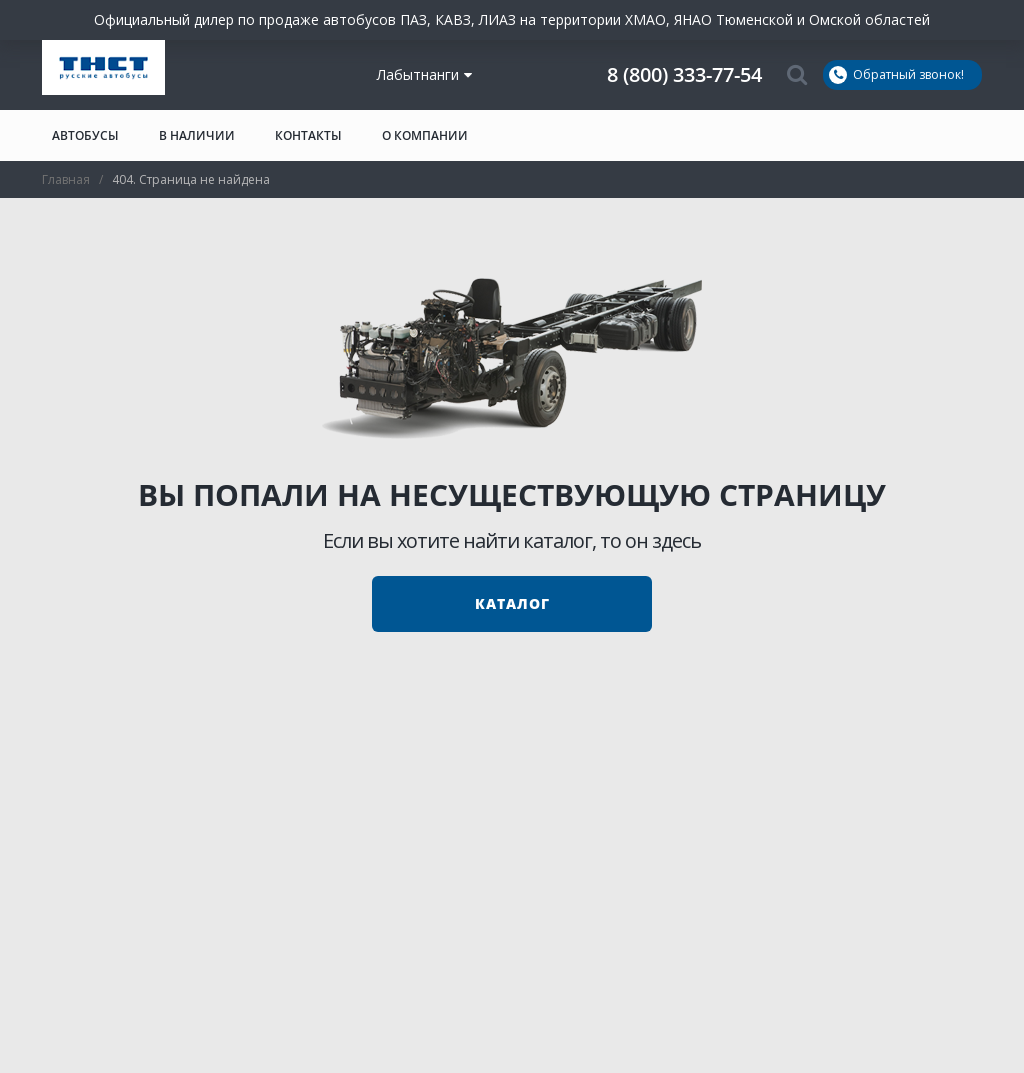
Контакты (308, 135)
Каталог (512, 603)
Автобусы (85, 135)
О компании (425, 135)
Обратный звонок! (896, 75)
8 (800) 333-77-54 (684, 74)
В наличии (197, 135)
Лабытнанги (424, 74)
